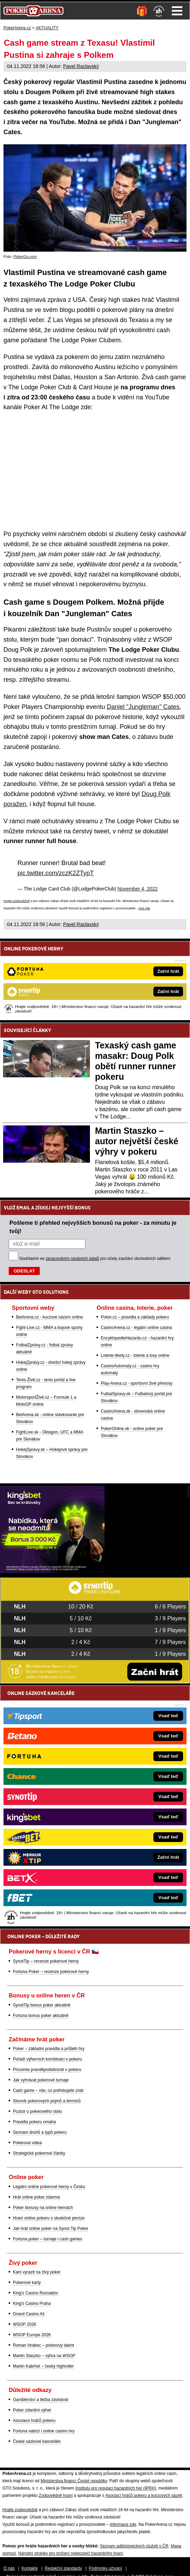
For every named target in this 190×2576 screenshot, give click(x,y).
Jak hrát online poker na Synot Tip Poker (50, 2228)
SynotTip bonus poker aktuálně (41, 2005)
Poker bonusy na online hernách (43, 2207)
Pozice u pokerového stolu (37, 2111)
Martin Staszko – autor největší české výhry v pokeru (136, 1141)
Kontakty (30, 2568)
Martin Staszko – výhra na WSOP (44, 2355)
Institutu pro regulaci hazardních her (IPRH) (115, 2488)
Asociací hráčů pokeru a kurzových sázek (143, 2495)
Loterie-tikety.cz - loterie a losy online (135, 1355)
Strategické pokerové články (39, 2153)
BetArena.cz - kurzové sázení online (49, 1317)
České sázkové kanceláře (37, 2441)
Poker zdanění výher (32, 2410)
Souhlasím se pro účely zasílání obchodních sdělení (94, 1258)
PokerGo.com (25, 256)
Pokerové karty (27, 2282)
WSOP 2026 (24, 2324)
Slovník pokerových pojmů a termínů (47, 2101)
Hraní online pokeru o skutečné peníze (48, 2218)
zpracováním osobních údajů (72, 1258)
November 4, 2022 (137, 889)
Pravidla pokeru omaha (34, 2121)
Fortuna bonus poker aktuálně (40, 2015)
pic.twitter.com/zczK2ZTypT (55, 873)
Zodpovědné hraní (56, 2495)
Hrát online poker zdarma (36, 2197)
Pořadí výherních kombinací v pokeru (47, 2059)
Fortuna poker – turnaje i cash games (47, 2239)
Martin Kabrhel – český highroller (43, 2366)
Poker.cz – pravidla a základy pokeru (135, 1317)
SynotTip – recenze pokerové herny (46, 1961)
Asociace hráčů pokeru (34, 2420)
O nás (9, 2568)
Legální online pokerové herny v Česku (49, 2186)
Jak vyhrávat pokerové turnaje (41, 2080)
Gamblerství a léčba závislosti (40, 2399)
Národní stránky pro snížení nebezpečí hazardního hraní (70, 2553)
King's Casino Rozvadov (35, 2293)
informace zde (123, 2524)
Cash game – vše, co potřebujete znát (48, 2090)
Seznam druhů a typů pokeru (40, 2132)
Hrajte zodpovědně (16, 901)
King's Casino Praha (32, 2303)
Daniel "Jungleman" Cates (143, 706)
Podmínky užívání (105, 2568)
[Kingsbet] (52, 1571)
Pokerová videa (27, 2142)
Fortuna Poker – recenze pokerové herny (51, 1971)
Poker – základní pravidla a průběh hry (48, 2048)
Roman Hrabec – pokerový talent (43, 2345)
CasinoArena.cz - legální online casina (136, 1327)
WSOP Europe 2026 (32, 2334)
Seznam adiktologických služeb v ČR (134, 2546)
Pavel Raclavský (81, 66)
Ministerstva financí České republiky (73, 2480)
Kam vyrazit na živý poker (37, 2272)
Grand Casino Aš (29, 2313)
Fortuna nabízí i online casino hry (44, 2431)
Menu (177, 10)
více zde (144, 908)
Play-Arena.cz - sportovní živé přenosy (136, 1383)
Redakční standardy (63, 2568)
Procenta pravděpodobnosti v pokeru (47, 2069)
